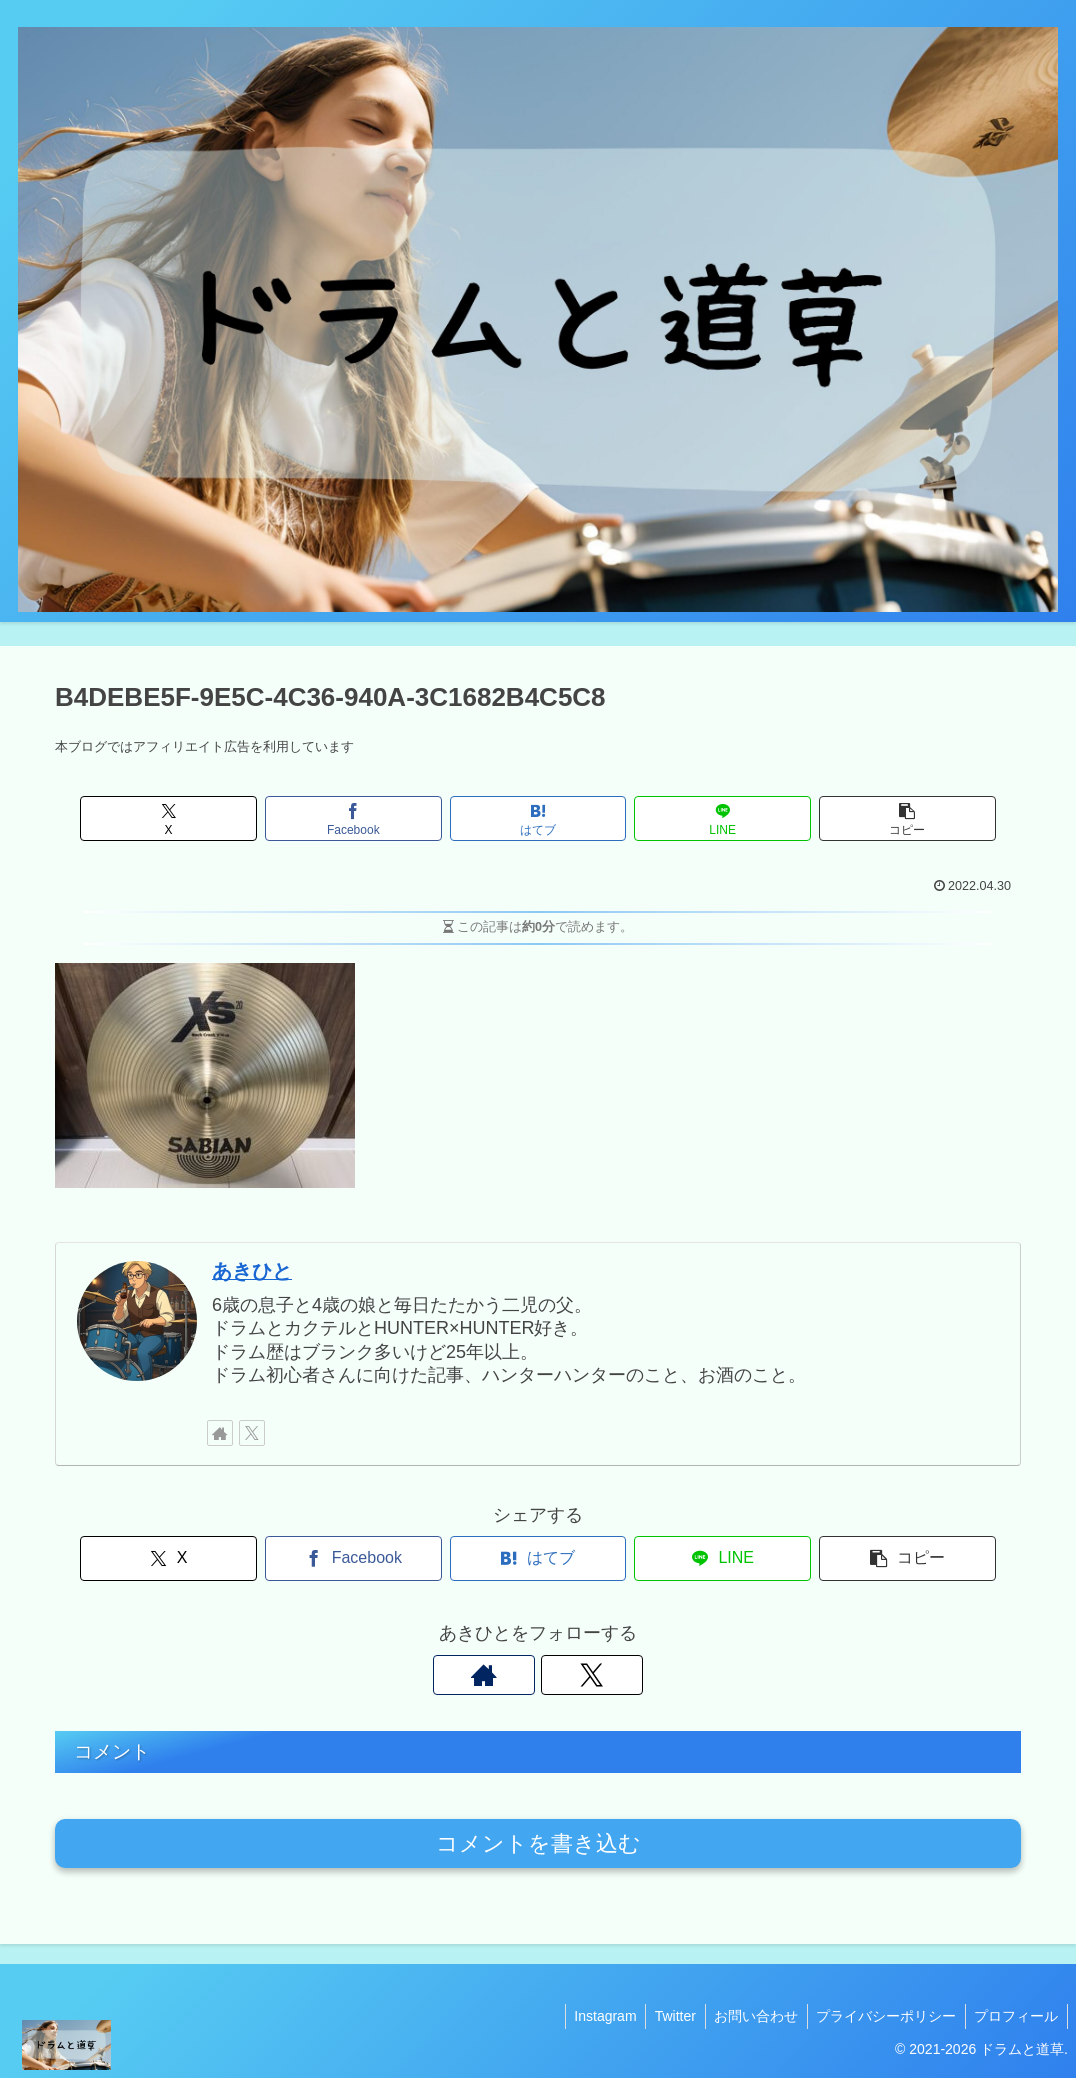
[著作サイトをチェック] (220, 1433)
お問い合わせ (749, 2016)
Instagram (593, 2016)
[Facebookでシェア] (375, 818)
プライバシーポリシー (882, 2016)
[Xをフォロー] (252, 1433)
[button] (862, 818)
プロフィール (1015, 2016)
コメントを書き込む (538, 1843)
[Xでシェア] (213, 818)
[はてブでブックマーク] (538, 818)
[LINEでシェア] (700, 818)
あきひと (252, 1271)
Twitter (665, 2016)
